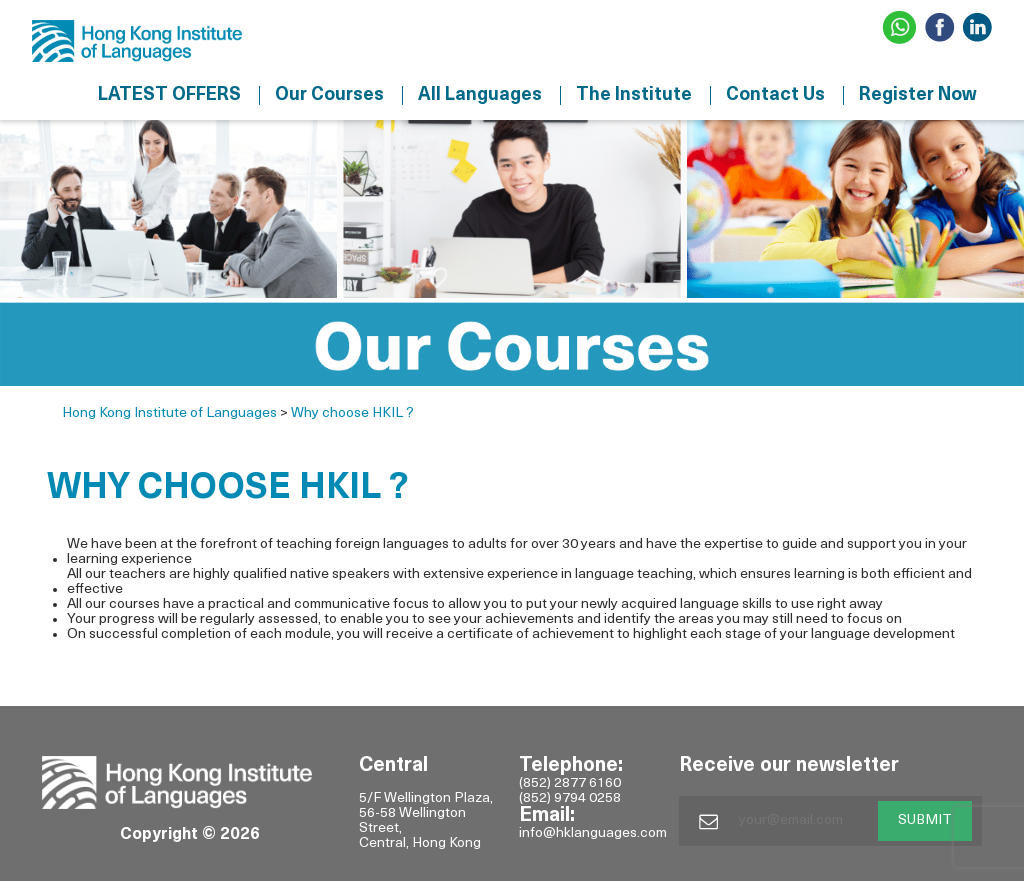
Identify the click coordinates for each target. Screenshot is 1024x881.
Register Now (918, 95)
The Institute (634, 95)
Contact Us (775, 95)
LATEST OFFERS (169, 95)
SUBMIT (925, 820)
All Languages (480, 95)
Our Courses (329, 95)
